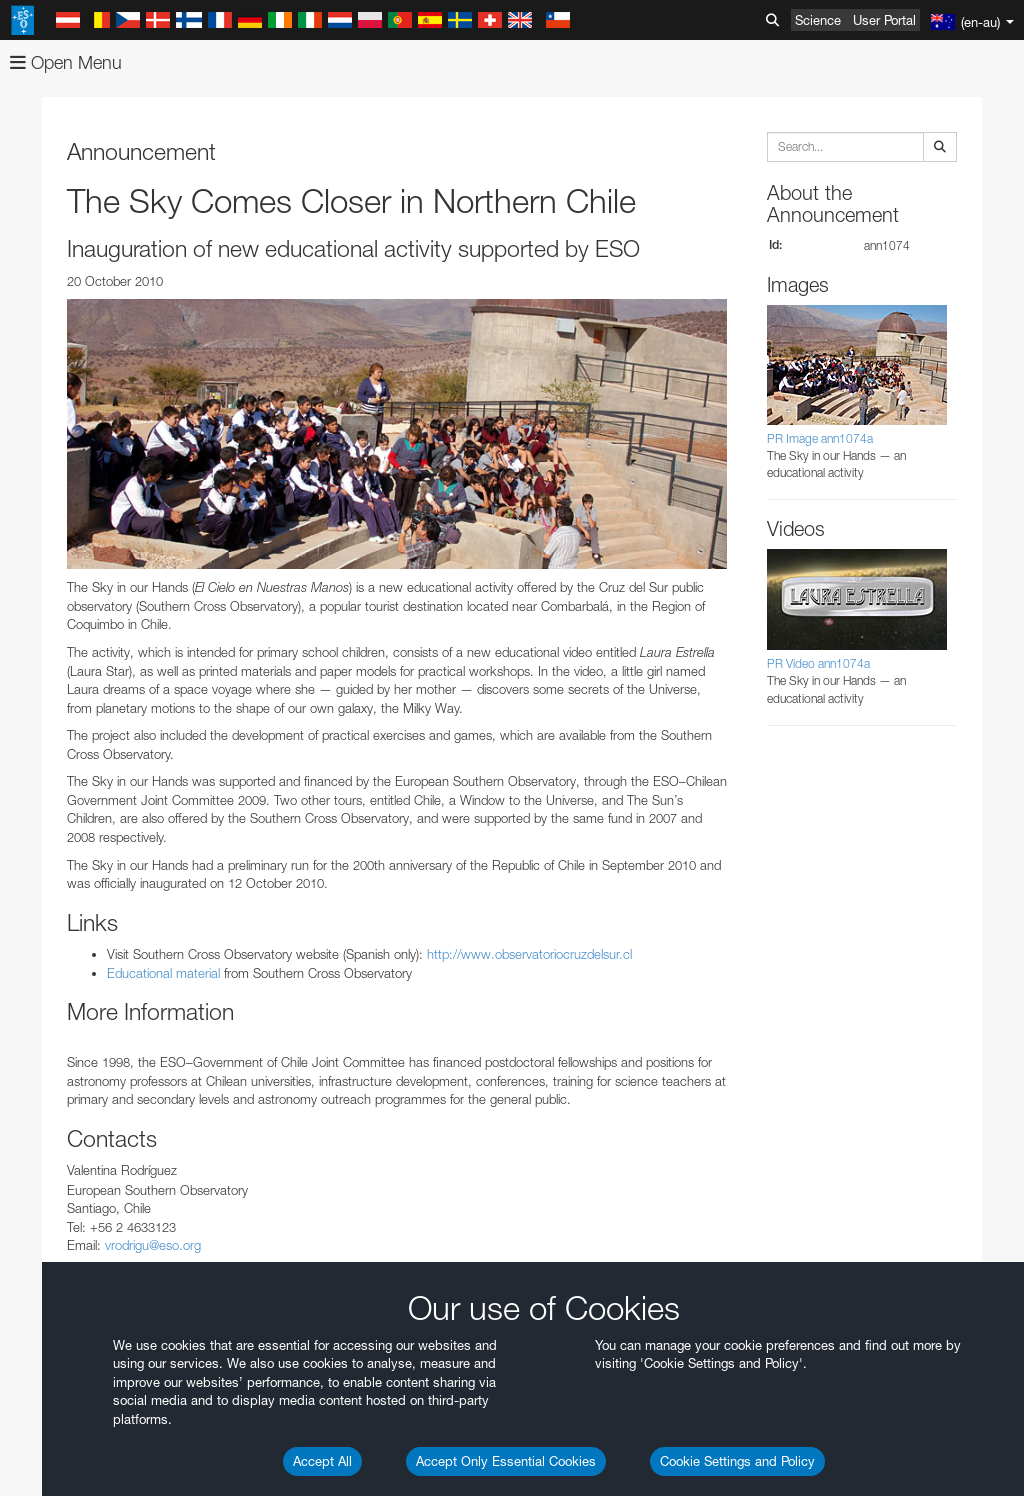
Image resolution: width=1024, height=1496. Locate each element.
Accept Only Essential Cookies (506, 1461)
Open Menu (66, 62)
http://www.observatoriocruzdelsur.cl (529, 954)
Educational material (163, 973)
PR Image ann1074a (820, 438)
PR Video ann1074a (818, 663)
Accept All (322, 1461)
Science (818, 20)
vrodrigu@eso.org (153, 1245)
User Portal (884, 20)
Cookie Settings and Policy (737, 1461)
